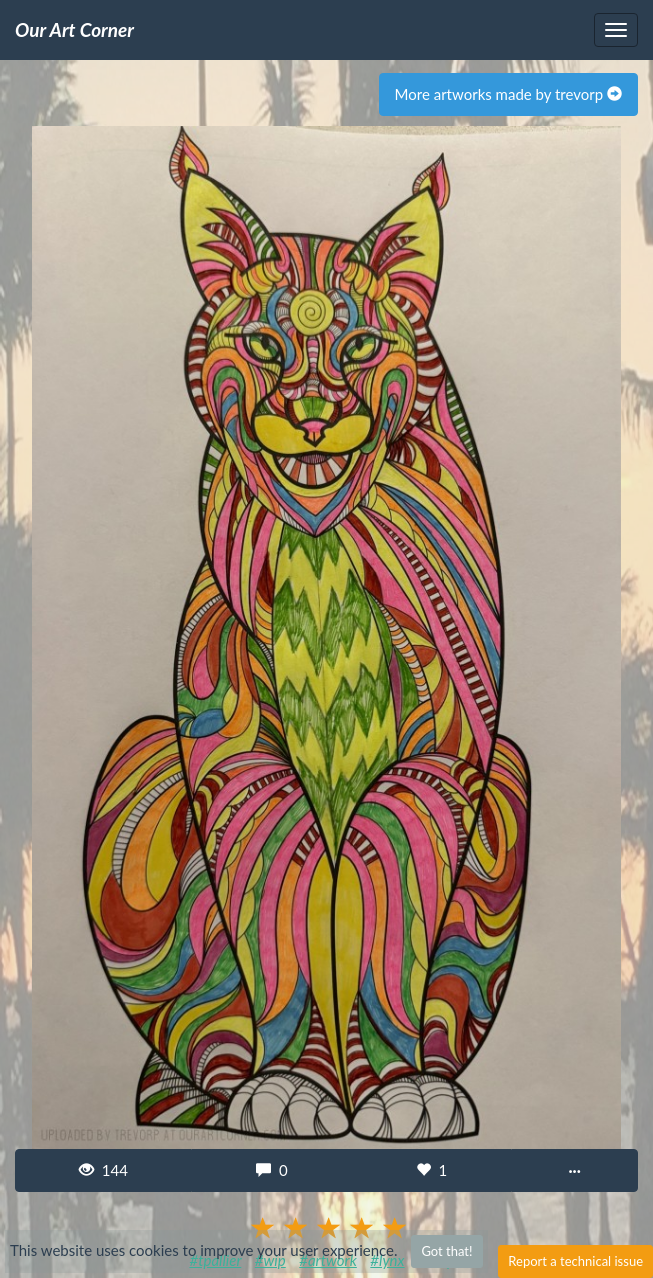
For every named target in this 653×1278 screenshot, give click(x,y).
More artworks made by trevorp (508, 94)
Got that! (446, 1251)
